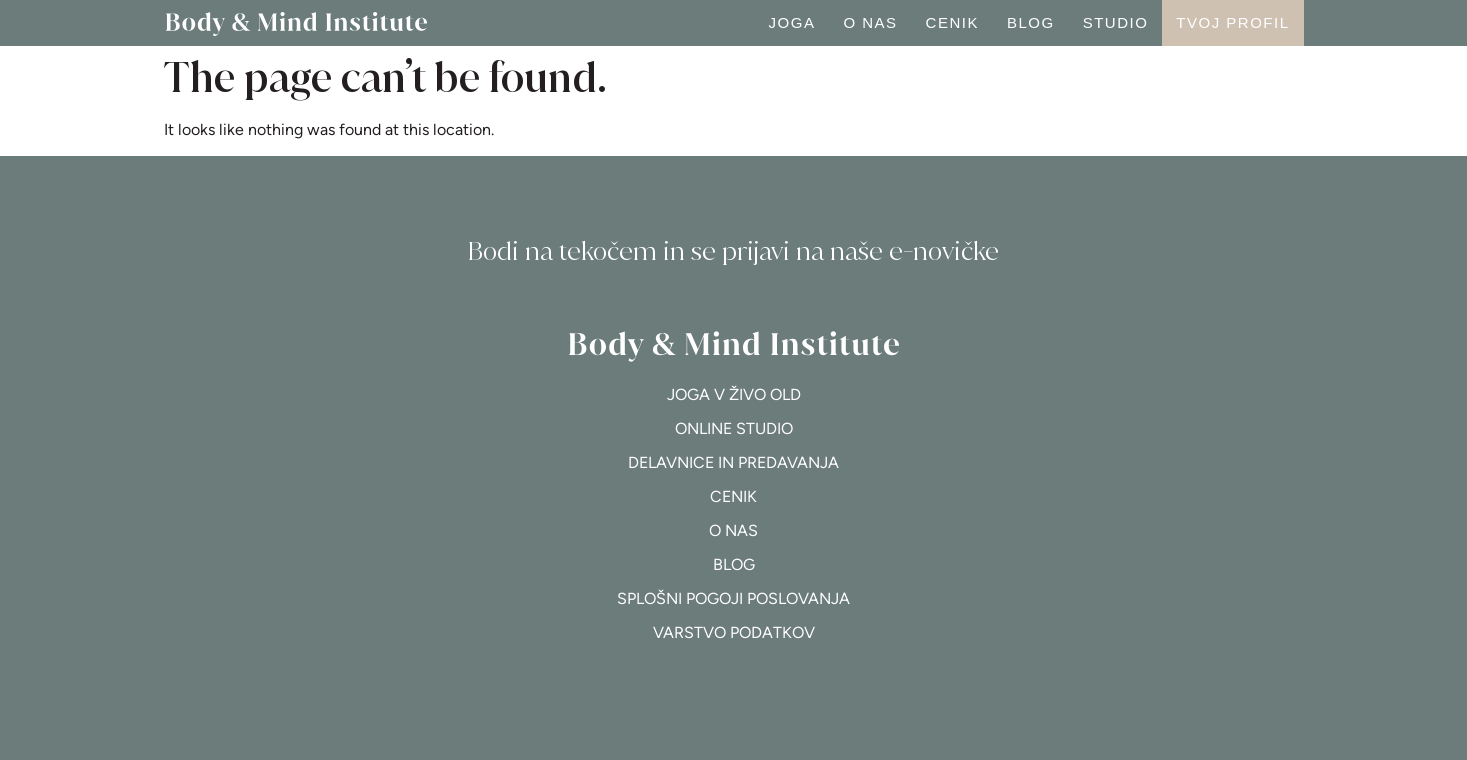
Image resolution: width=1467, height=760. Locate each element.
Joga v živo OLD (734, 394)
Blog (1031, 22)
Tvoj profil (1232, 22)
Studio (1116, 22)
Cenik (952, 22)
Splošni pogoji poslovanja (733, 598)
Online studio (734, 428)
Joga (792, 22)
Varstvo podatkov (734, 632)
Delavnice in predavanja (733, 462)
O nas (870, 22)
